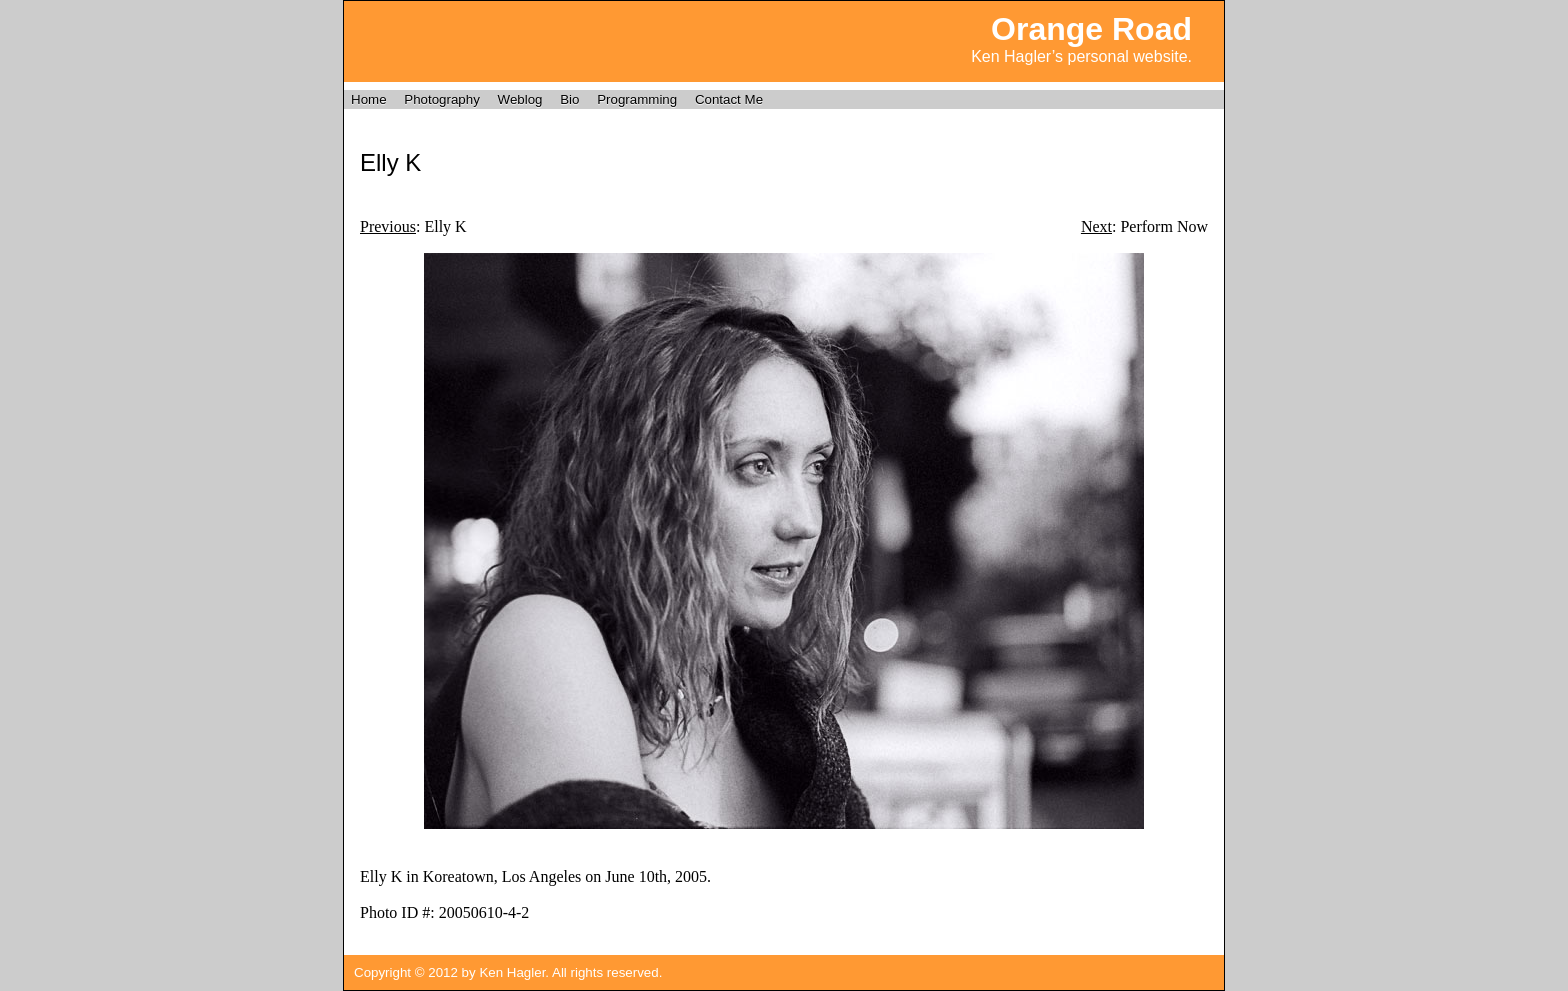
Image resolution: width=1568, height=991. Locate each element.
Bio (569, 99)
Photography (442, 99)
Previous (388, 226)
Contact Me (729, 99)
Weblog (520, 99)
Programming (637, 99)
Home (369, 99)
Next (1096, 226)
